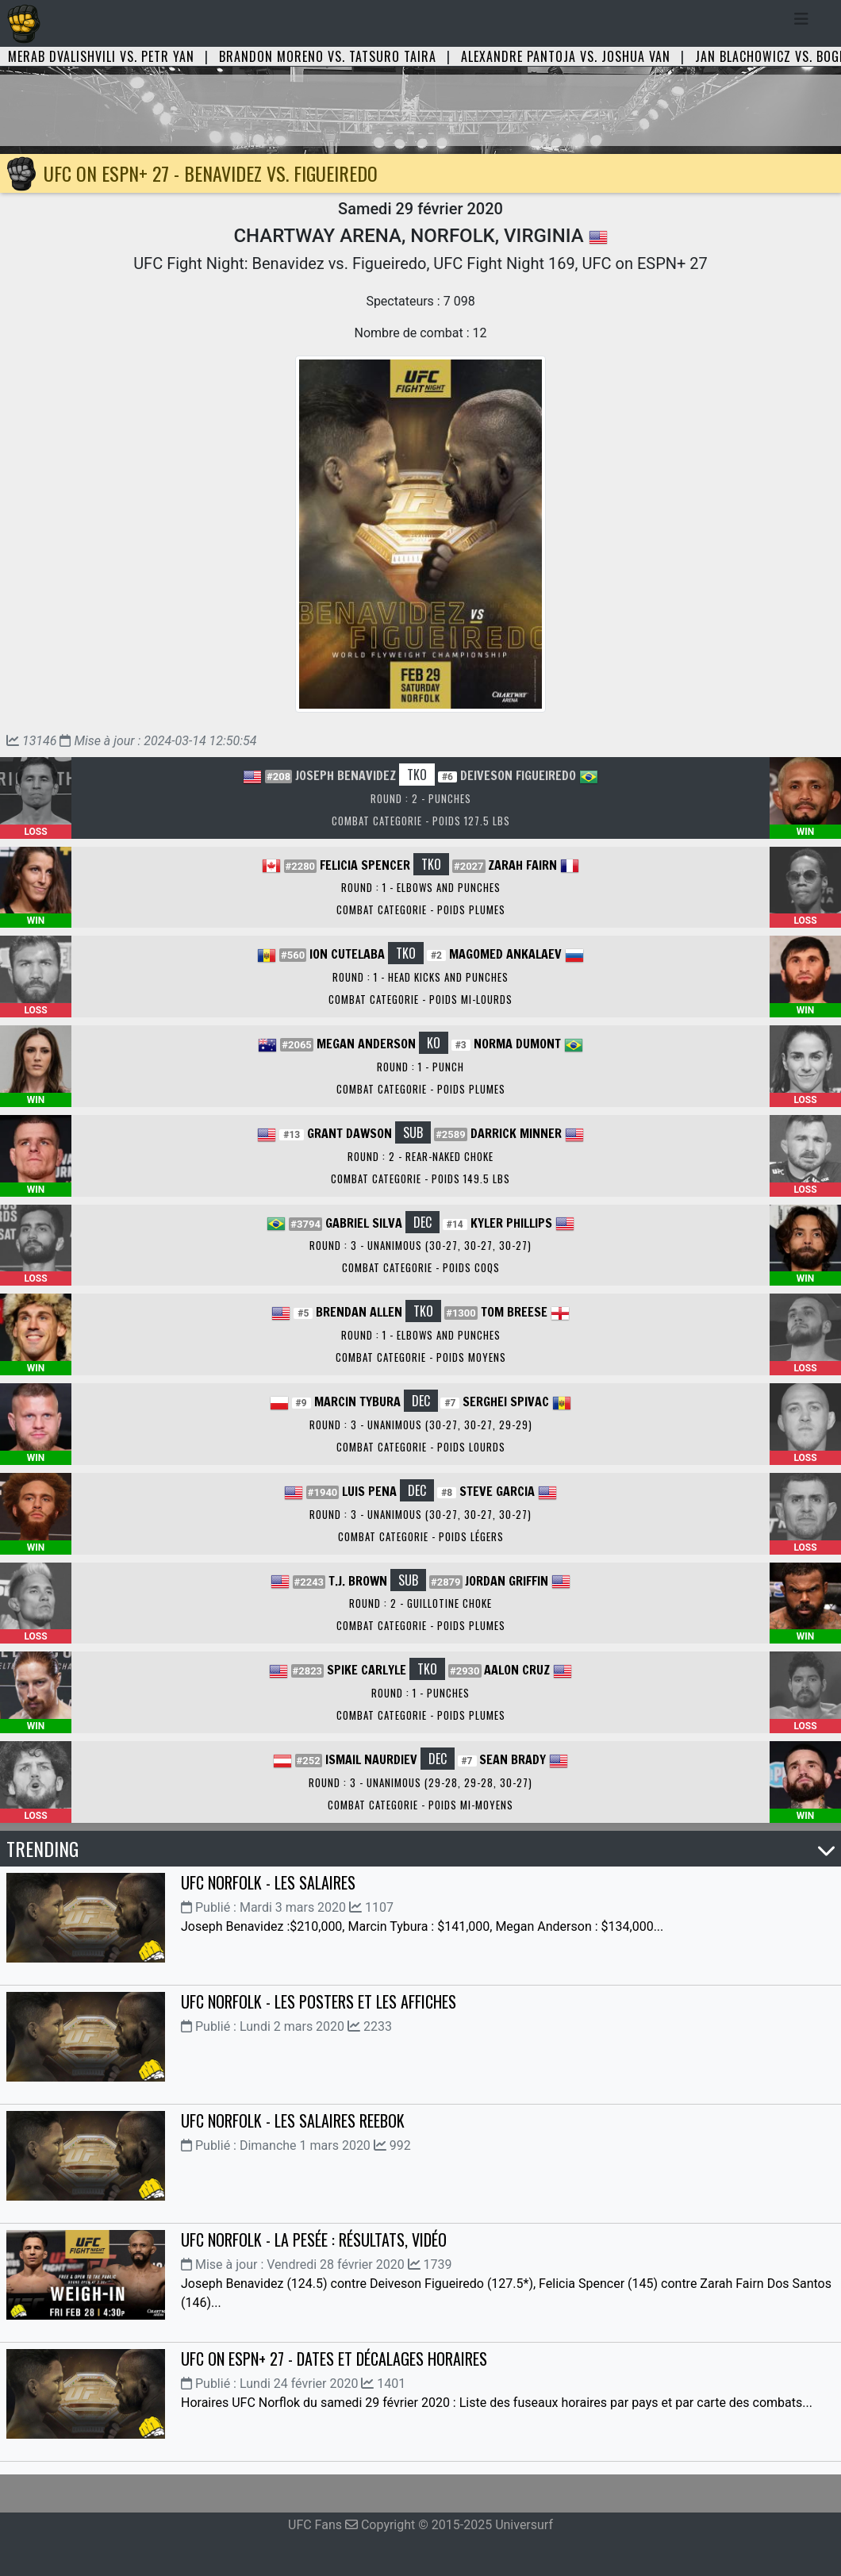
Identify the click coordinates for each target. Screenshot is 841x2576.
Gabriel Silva (363, 1223)
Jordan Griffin (506, 1581)
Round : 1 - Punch (420, 1067)
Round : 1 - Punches (420, 1693)
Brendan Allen (359, 1312)
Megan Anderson (366, 1043)
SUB (413, 1132)
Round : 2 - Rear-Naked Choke (420, 1156)
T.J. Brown (357, 1581)
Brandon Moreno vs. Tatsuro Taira (327, 56)
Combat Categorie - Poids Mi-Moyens (420, 1805)
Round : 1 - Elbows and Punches (421, 887)
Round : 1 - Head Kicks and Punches (420, 977)
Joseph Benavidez (345, 775)
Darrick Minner (516, 1133)
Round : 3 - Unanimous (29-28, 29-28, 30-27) (420, 1782)
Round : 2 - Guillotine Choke (420, 1603)
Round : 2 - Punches (421, 798)
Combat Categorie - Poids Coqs (421, 1267)
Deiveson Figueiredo (518, 775)
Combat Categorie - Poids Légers (421, 1536)
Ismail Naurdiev (371, 1759)
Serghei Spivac (506, 1401)
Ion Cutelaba (347, 954)
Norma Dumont (517, 1043)
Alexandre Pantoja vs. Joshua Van (565, 56)
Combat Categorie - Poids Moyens (421, 1357)
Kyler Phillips (511, 1223)
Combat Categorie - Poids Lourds (420, 1447)
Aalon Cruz (517, 1669)
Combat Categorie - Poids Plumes (420, 909)
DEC (422, 1222)
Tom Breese (514, 1312)
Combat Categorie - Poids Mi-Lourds (420, 999)
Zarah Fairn (522, 865)
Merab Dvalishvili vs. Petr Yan (101, 56)
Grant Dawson (349, 1133)
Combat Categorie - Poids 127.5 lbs (421, 821)
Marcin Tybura (357, 1401)
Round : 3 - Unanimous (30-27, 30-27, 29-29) (420, 1424)
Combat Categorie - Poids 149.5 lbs (420, 1178)
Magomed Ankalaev (505, 954)
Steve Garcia (497, 1491)
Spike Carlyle (366, 1669)
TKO (417, 774)
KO (433, 1042)
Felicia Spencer (365, 865)
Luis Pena (369, 1491)
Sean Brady (512, 1759)
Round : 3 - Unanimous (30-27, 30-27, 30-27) (420, 1245)
